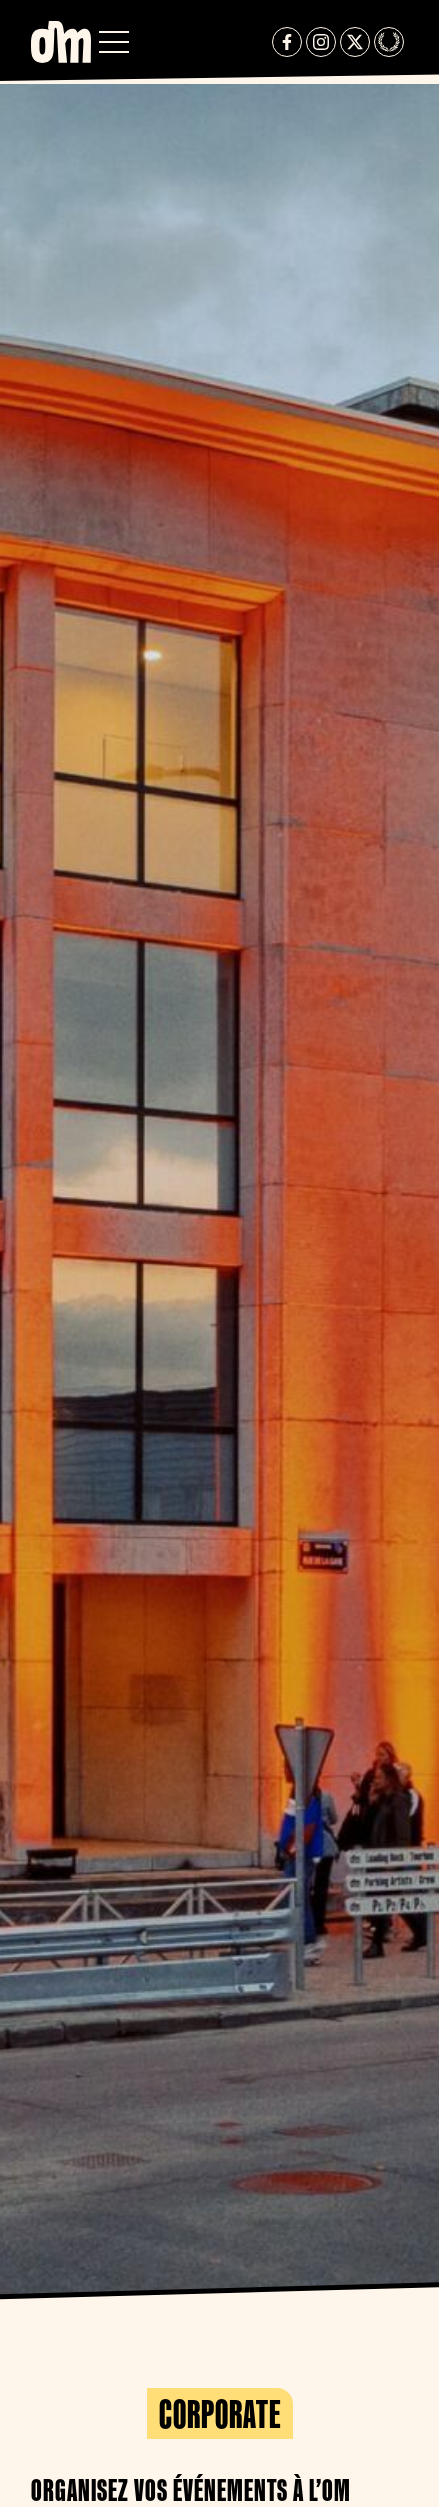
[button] (114, 42)
